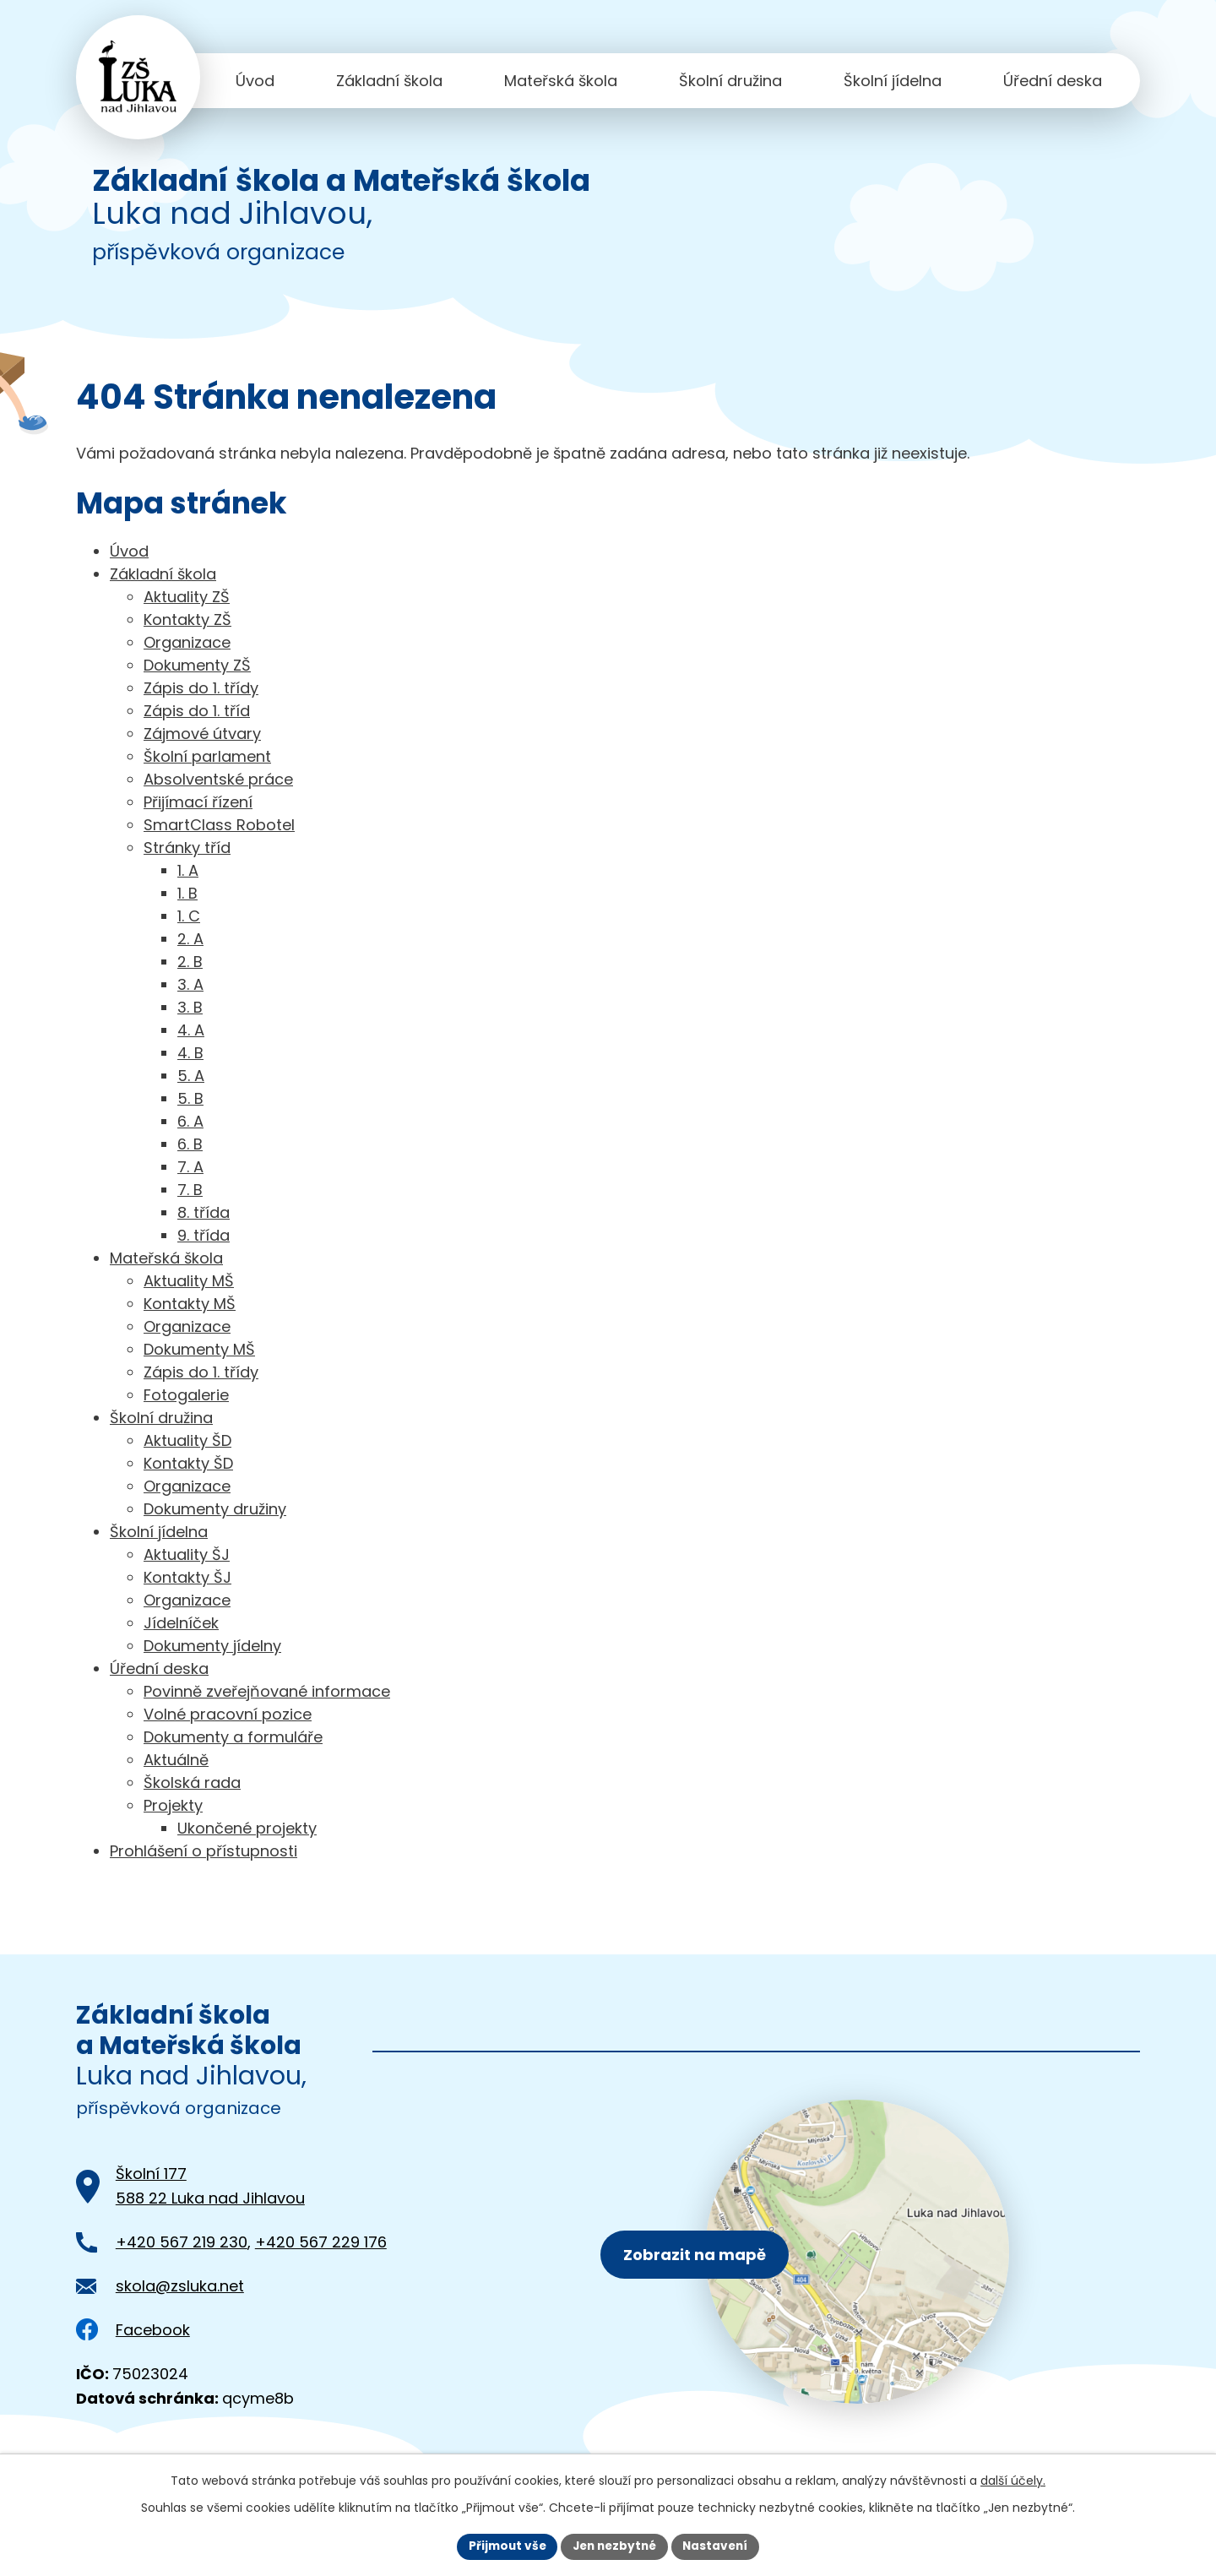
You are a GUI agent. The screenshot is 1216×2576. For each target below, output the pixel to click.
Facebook (133, 2329)
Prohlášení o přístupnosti (203, 1850)
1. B (187, 893)
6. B (190, 1144)
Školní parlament (207, 756)
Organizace (187, 642)
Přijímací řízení (198, 801)
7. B (190, 1189)
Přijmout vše (503, 2545)
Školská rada (192, 1782)
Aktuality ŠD (187, 1440)
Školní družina (730, 80)
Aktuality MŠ (189, 1280)
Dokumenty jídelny (212, 1645)
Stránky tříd (187, 847)
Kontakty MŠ (190, 1303)
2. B (190, 961)
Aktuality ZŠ (187, 596)
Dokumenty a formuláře (233, 1736)
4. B (190, 1052)
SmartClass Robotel (219, 824)
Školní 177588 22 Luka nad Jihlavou (210, 2186)
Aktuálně (176, 1759)
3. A (190, 984)
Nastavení (719, 2545)
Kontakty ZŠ (187, 619)
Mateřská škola (560, 80)
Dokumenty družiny (215, 1508)
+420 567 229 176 (321, 2242)
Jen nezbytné (614, 2545)
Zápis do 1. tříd (197, 710)
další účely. (1012, 2479)
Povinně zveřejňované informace (267, 1691)
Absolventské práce (218, 779)
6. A (190, 1121)
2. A (190, 938)
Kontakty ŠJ (187, 1577)
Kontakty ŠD (188, 1463)
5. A (190, 1075)
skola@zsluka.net (180, 2285)
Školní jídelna (893, 80)
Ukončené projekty (247, 1828)
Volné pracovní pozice (228, 1714)
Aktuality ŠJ (187, 1554)
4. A (190, 1030)
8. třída (203, 1212)
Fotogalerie (186, 1394)
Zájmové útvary (202, 733)
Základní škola (389, 80)
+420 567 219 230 (181, 2242)
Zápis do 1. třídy (201, 687)
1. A (187, 870)
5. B (190, 1098)
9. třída (203, 1235)
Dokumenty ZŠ (197, 665)
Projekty (173, 1805)
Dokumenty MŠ (199, 1349)
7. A (190, 1166)
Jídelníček (181, 1622)
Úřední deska (1052, 80)
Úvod (255, 80)
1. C (188, 916)
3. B (190, 1007)
